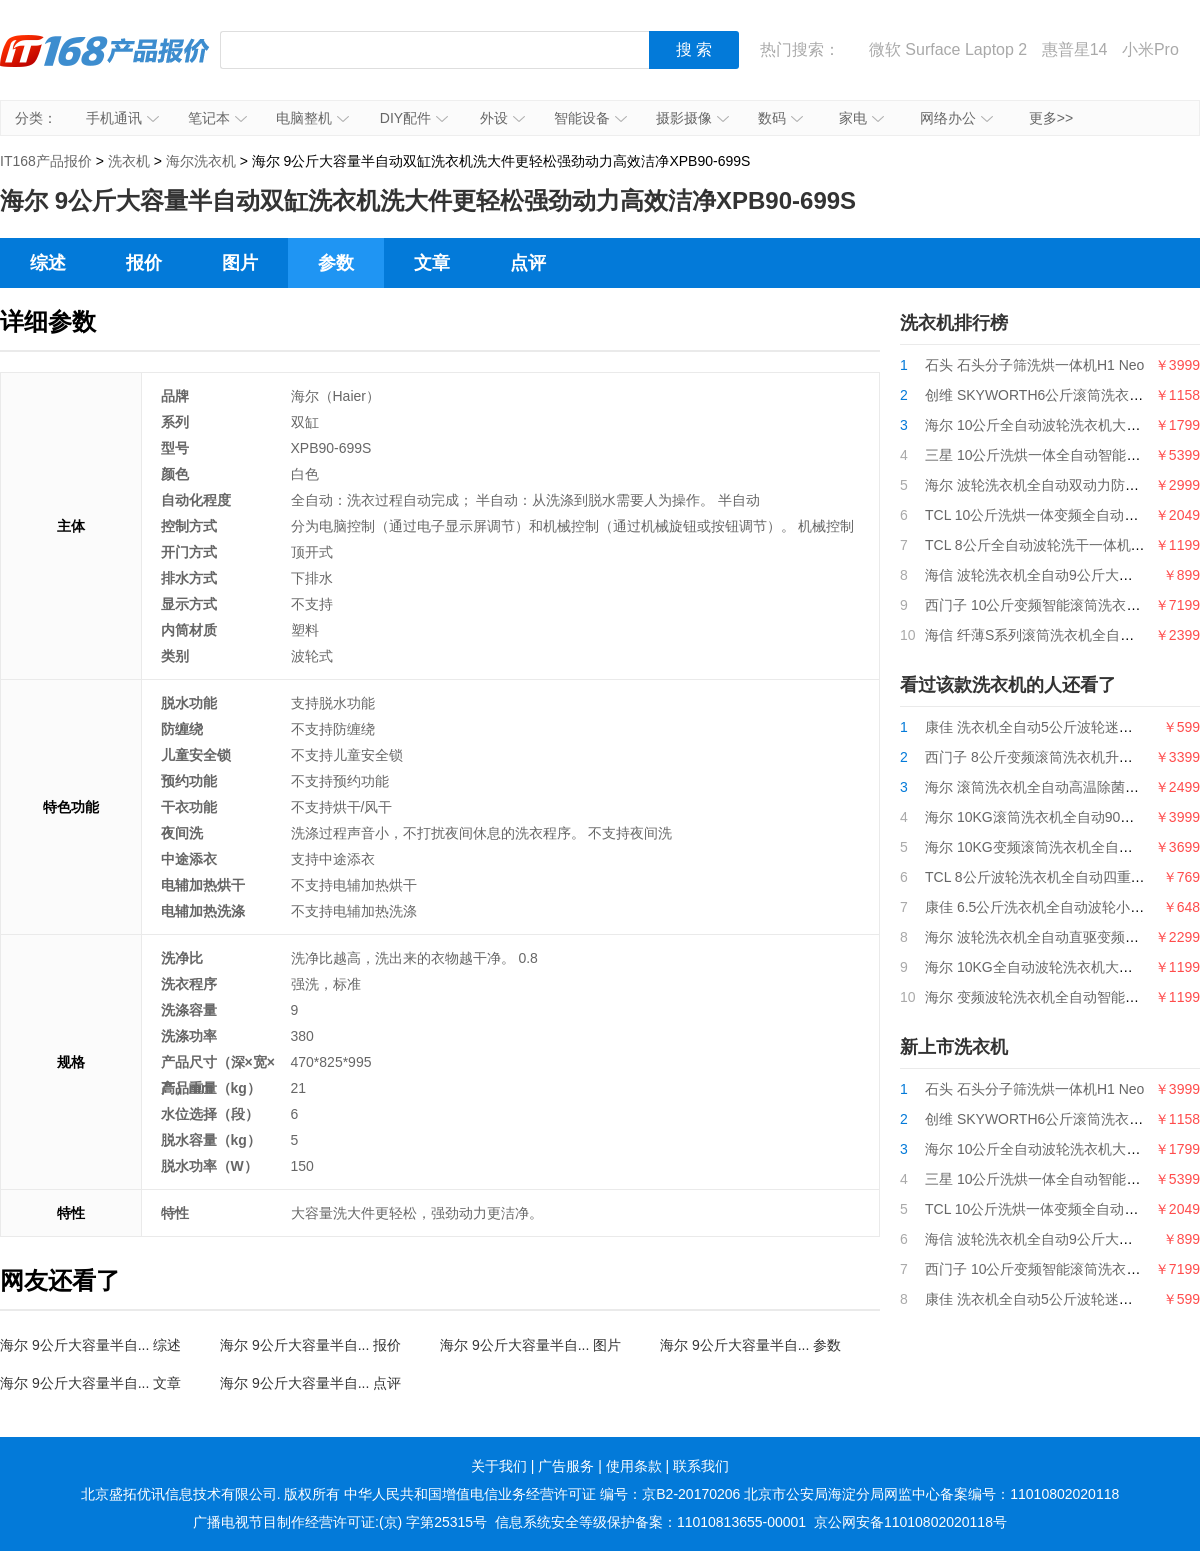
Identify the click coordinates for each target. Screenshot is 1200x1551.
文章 (432, 263)
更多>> (1051, 118)
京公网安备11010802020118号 (910, 1522)
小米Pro (1150, 49)
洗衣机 (129, 161)
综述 (48, 263)
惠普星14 (1075, 49)
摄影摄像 (692, 118)
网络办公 (956, 118)
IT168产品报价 (105, 65)
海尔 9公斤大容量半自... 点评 (310, 1383)
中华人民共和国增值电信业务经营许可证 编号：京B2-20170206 (542, 1494)
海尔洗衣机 (201, 161)
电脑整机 (312, 118)
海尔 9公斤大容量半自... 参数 (750, 1345)
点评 (528, 263)
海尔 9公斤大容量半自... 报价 (310, 1345)
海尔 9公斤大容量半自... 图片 (530, 1345)
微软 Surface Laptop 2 (948, 49)
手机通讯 (122, 118)
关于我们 (499, 1466)
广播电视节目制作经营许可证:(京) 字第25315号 (340, 1522)
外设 (502, 118)
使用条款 (634, 1466)
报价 (144, 263)
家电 (861, 118)
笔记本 (217, 118)
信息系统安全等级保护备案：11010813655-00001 (650, 1522)
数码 (780, 118)
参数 (336, 263)
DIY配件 (414, 118)
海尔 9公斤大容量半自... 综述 (90, 1345)
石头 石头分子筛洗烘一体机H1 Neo (1034, 365)
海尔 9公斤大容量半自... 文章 (90, 1383)
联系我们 (701, 1466)
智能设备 (590, 118)
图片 (240, 263)
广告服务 (566, 1466)
